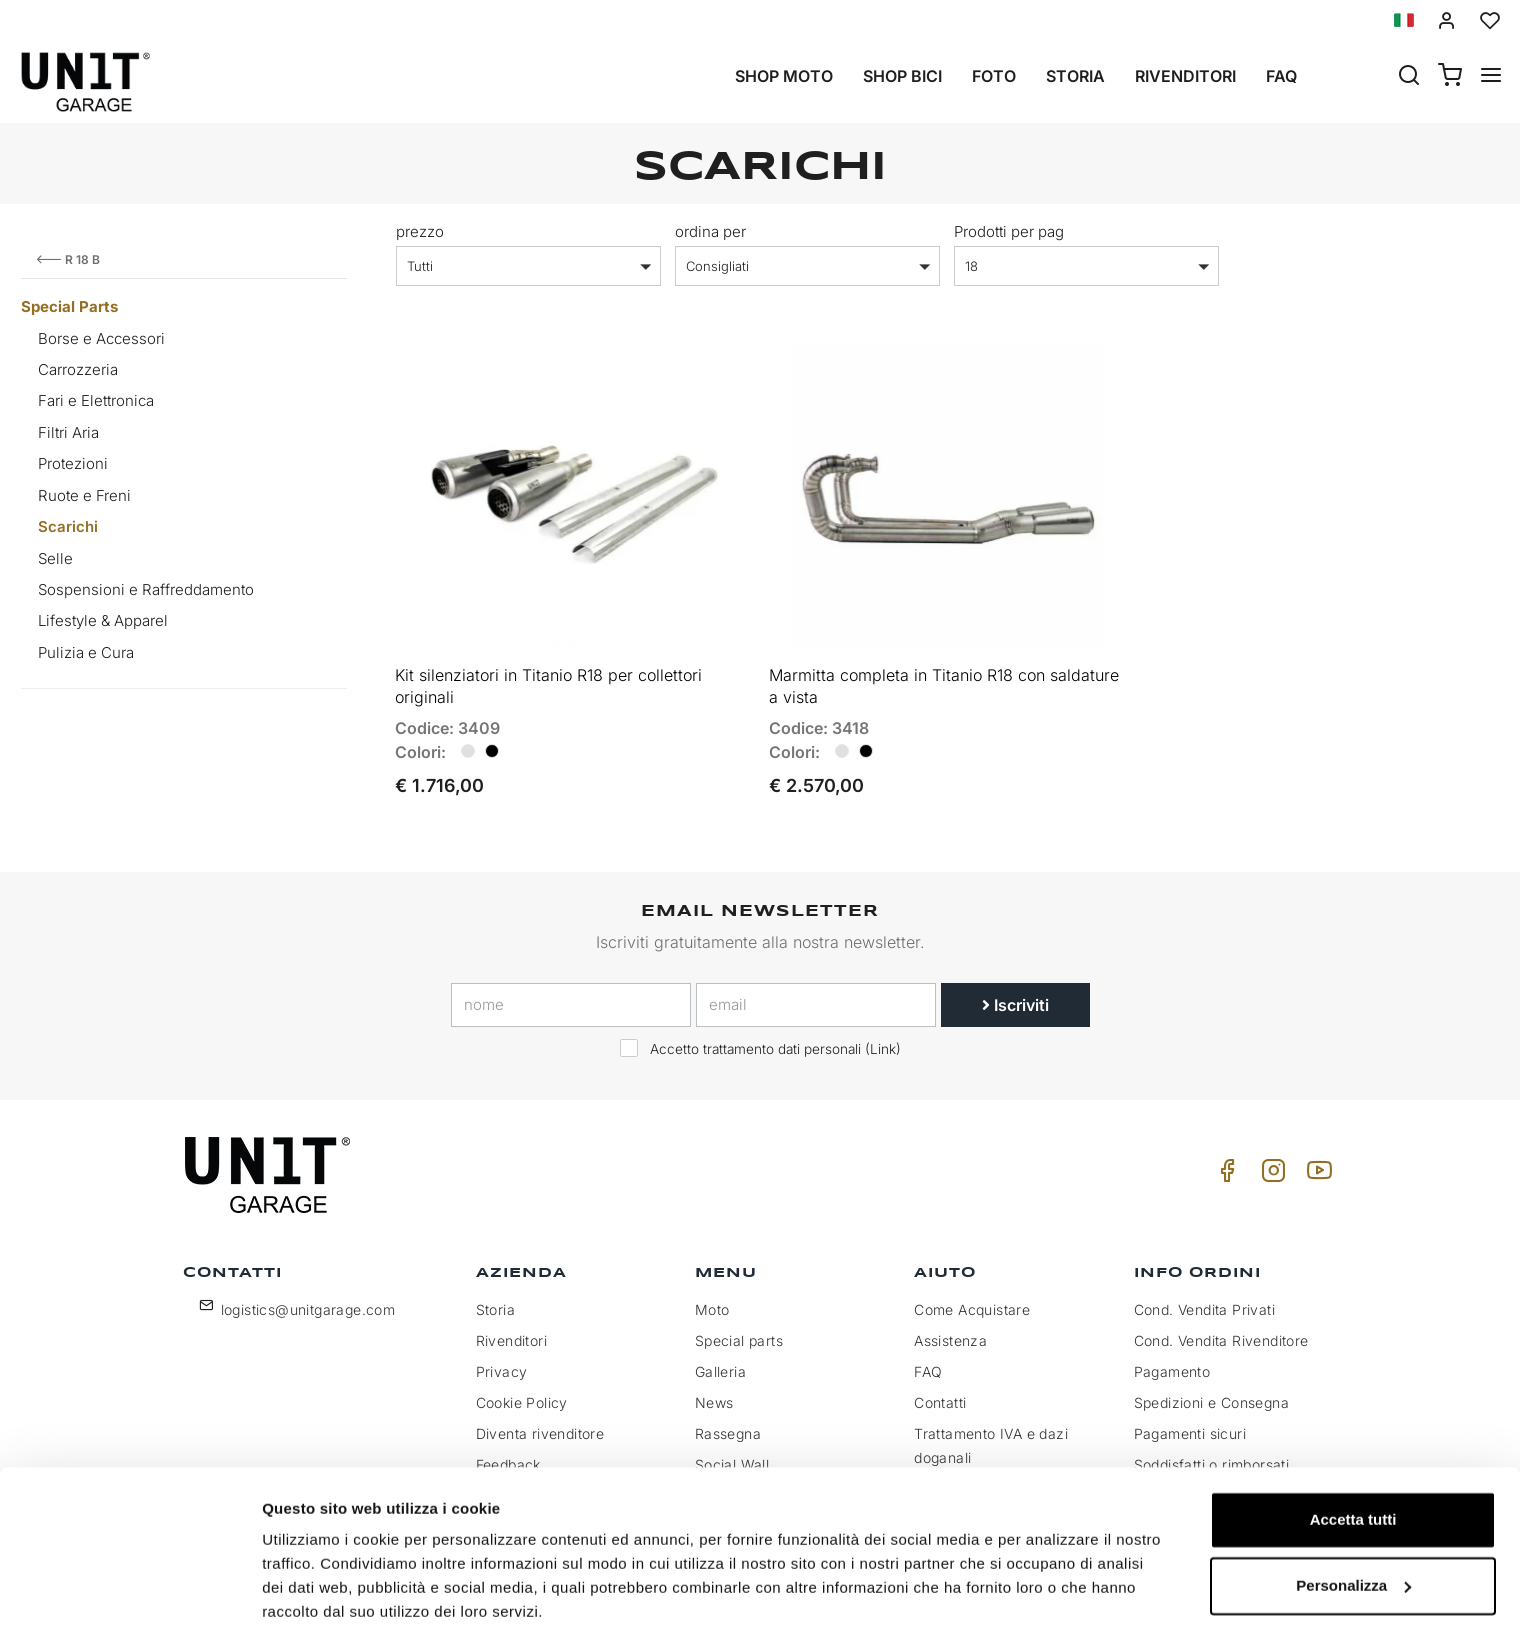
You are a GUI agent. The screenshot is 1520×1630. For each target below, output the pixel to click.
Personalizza (1353, 1508)
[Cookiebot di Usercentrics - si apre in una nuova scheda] (129, 1591)
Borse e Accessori (101, 338)
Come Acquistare (972, 1300)
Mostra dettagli (316, 1590)
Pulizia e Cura (86, 652)
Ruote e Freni (84, 495)
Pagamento (1172, 1362)
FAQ (928, 1362)
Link (883, 1039)
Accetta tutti (1353, 1443)
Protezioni (73, 463)
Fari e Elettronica (96, 400)
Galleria (720, 1362)
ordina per (710, 231)
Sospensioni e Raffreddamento (146, 589)
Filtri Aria (68, 432)
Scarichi (68, 526)
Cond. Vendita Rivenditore (1221, 1331)
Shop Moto (784, 76)
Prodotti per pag (1009, 231)
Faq (1281, 76)
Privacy (502, 1362)
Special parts (739, 1331)
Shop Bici (902, 76)
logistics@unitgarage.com (308, 1300)
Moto (712, 1300)
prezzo (420, 231)
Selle (55, 558)
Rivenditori (1185, 76)
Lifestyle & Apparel (103, 620)
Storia (1075, 76)
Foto (994, 76)
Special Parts (69, 306)
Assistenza (950, 1331)
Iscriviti (1015, 995)
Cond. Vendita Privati (1204, 1300)
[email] (816, 995)
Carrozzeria (78, 369)
